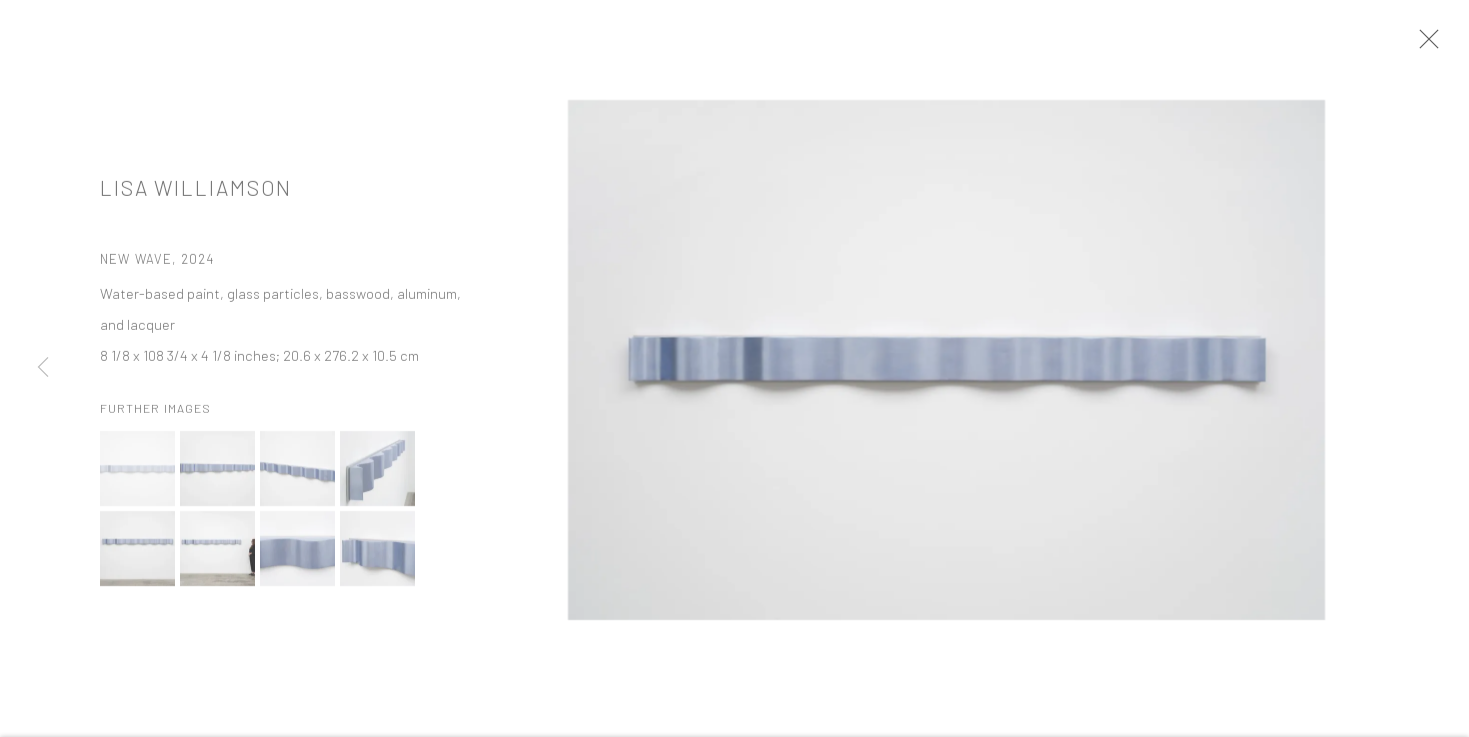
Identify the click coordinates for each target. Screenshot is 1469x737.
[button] (137, 480)
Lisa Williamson (196, 200)
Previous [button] (43, 369)
